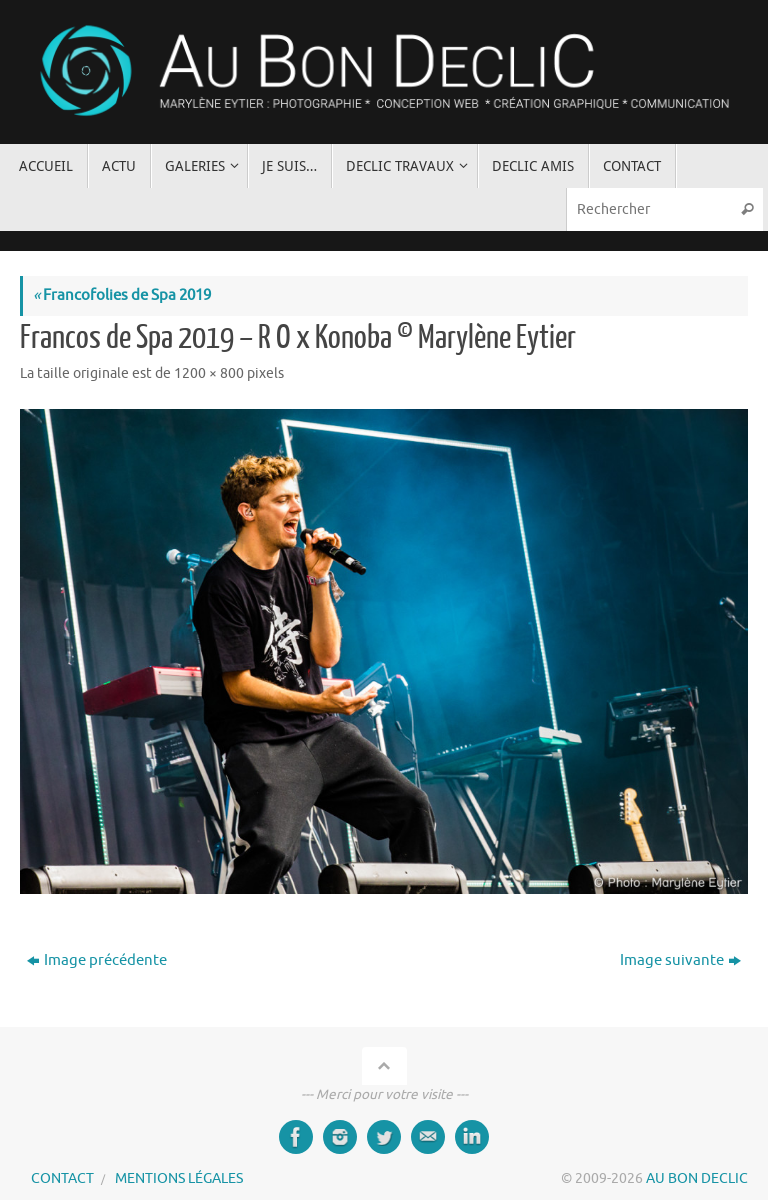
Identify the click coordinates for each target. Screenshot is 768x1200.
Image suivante (680, 960)
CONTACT (62, 1178)
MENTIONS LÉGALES (179, 1178)
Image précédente (97, 960)
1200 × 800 (209, 373)
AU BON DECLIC (697, 1178)
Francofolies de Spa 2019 (122, 295)
